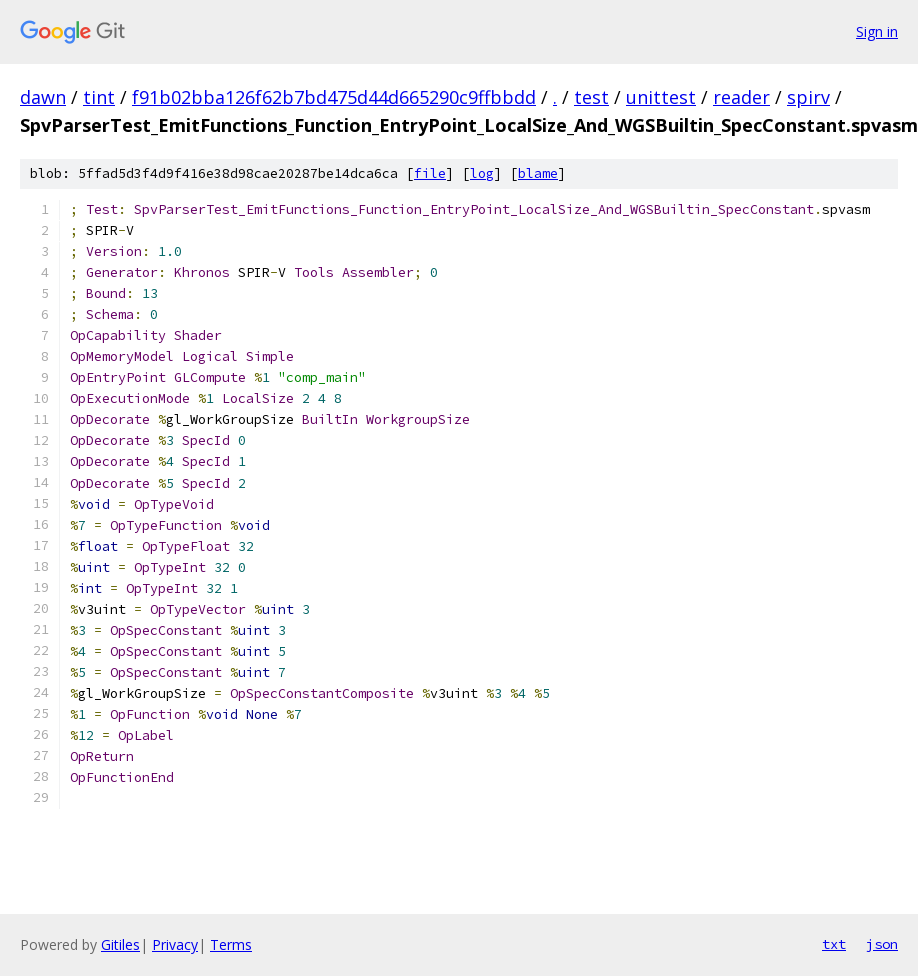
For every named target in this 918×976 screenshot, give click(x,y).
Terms (231, 944)
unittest (661, 97)
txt (834, 944)
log (482, 173)
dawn (43, 97)
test (591, 97)
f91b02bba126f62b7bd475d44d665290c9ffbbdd (334, 97)
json (882, 944)
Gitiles (120, 944)
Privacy (175, 944)
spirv (808, 97)
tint (99, 97)
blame (538, 173)
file (430, 173)
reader (741, 97)
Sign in (877, 31)
